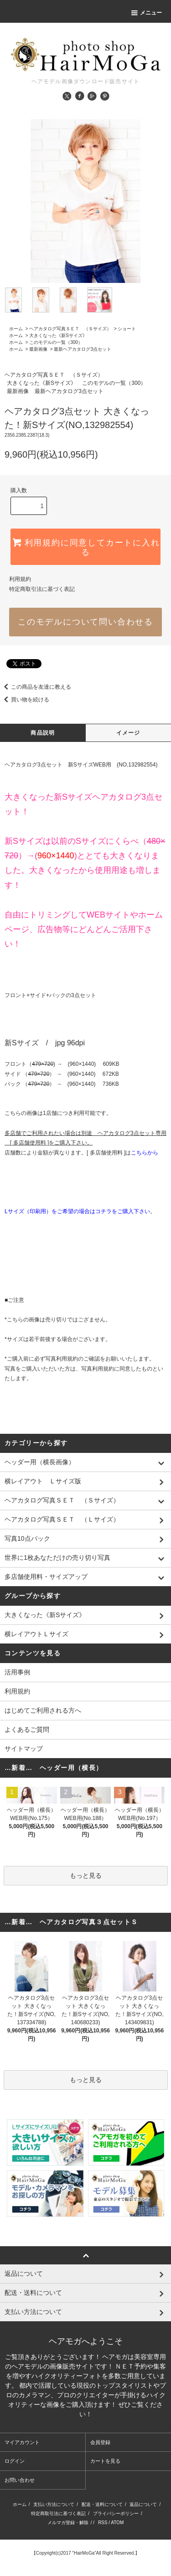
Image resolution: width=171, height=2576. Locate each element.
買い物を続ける (24, 699)
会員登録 (100, 2442)
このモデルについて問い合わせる (85, 621)
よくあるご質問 (27, 1729)
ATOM (117, 2522)
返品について (143, 2504)
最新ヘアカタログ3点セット (82, 349)
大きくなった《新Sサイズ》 (58, 335)
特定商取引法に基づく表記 (42, 589)
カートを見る (105, 2461)
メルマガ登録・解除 (67, 2522)
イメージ (128, 733)
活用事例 (17, 1672)
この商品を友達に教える (35, 687)
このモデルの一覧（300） (56, 342)
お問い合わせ (20, 2480)
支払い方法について (53, 2504)
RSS (103, 2522)
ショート (127, 328)
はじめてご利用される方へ (43, 1710)
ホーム (16, 328)
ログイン (15, 2461)
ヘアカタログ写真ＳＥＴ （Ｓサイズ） (70, 328)
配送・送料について (102, 2504)
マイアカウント (22, 2442)
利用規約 (20, 579)
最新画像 (38, 349)
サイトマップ (24, 1748)
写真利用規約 (61, 1359)
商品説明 (43, 733)
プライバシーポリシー (116, 2513)
